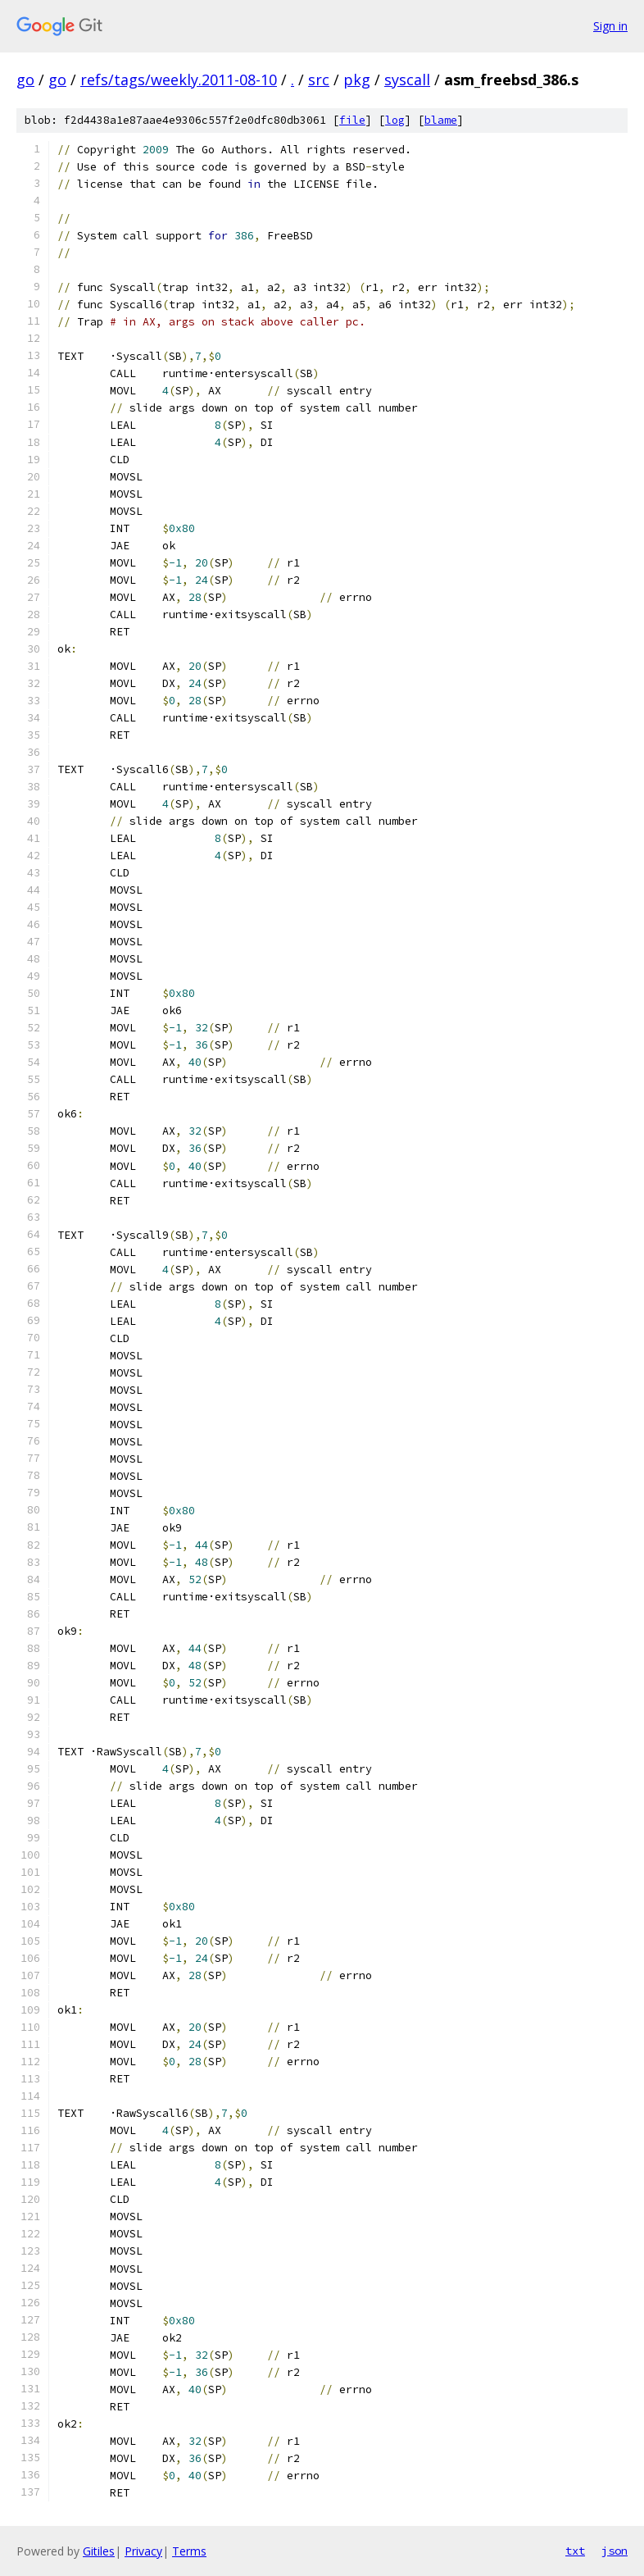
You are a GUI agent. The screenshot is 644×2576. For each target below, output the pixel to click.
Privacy (143, 2551)
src (318, 79)
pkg (356, 79)
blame (440, 120)
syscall (407, 79)
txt (575, 2550)
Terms (189, 2551)
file (352, 120)
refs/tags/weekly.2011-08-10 (178, 79)
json (614, 2550)
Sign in (610, 26)
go (25, 79)
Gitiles (99, 2551)
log (395, 120)
